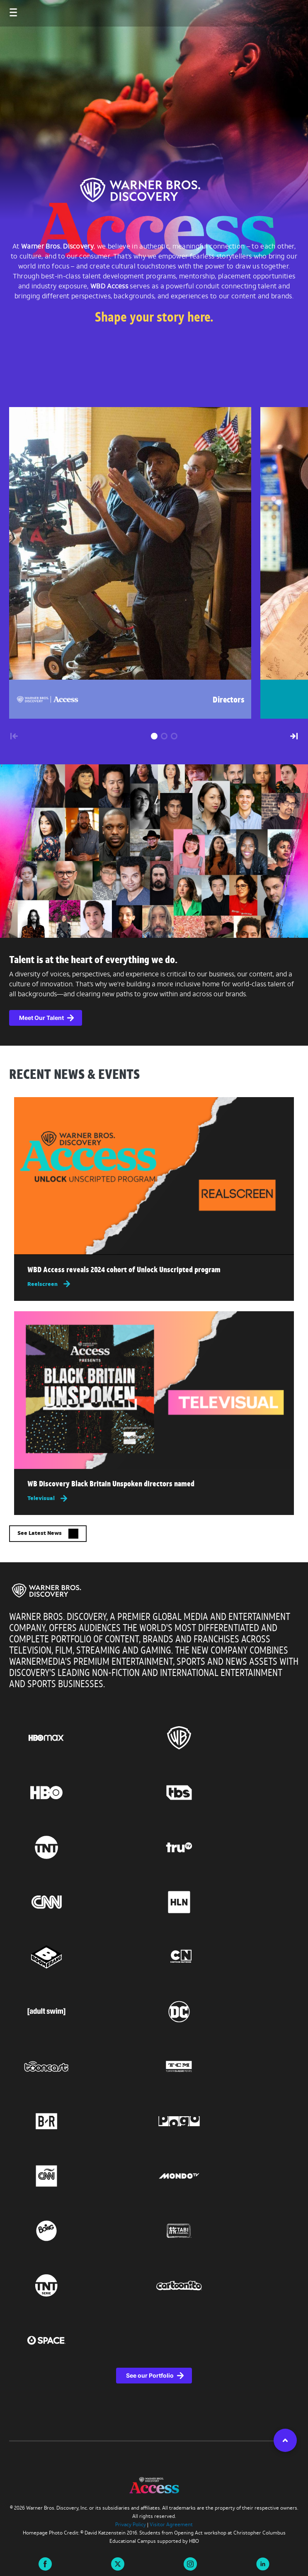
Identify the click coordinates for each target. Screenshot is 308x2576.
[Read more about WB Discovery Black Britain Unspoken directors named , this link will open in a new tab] (154, 1486)
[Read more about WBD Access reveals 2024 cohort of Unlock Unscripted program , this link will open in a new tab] (154, 1272)
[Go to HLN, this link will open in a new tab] (220, 1902)
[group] (125, 563)
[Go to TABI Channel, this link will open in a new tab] (220, 2230)
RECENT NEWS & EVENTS (74, 1075)
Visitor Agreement (171, 2524)
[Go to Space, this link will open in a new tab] (88, 2340)
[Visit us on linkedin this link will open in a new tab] (262, 2563)
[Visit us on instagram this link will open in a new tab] (190, 2563)
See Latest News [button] (47, 1534)
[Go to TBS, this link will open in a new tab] (220, 1792)
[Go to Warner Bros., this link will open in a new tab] (220, 1737)
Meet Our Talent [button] (41, 1017)
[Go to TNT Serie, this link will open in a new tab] (88, 2285)
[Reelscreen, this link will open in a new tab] (154, 1284)
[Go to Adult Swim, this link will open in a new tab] (88, 2011)
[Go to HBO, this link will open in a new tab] (88, 1792)
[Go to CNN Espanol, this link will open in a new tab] (88, 2176)
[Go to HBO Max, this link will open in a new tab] (88, 1737)
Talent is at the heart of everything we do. (93, 961)
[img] (154, 1176)
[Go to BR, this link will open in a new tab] (88, 2121)
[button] (154, 736)
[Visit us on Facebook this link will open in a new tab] (45, 2563)
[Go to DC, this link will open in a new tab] (220, 2011)
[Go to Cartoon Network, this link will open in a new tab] (220, 1957)
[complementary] (154, 992)
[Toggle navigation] (5, 8)
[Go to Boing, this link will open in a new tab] (88, 2230)
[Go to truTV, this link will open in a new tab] (220, 1847)
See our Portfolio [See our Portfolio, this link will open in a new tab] (150, 2375)
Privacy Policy (130, 2524)
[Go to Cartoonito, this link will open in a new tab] (220, 2285)
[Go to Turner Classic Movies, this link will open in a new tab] (220, 2066)
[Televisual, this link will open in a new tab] (154, 1498)
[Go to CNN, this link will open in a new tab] (88, 1902)
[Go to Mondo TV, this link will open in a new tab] (220, 2176)
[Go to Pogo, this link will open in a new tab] (220, 2121)
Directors (229, 700)
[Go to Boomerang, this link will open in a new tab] (88, 1957)
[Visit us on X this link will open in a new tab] (117, 2563)
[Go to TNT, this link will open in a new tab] (88, 1847)
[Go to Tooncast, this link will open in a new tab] (88, 2066)
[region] (154, 2001)
